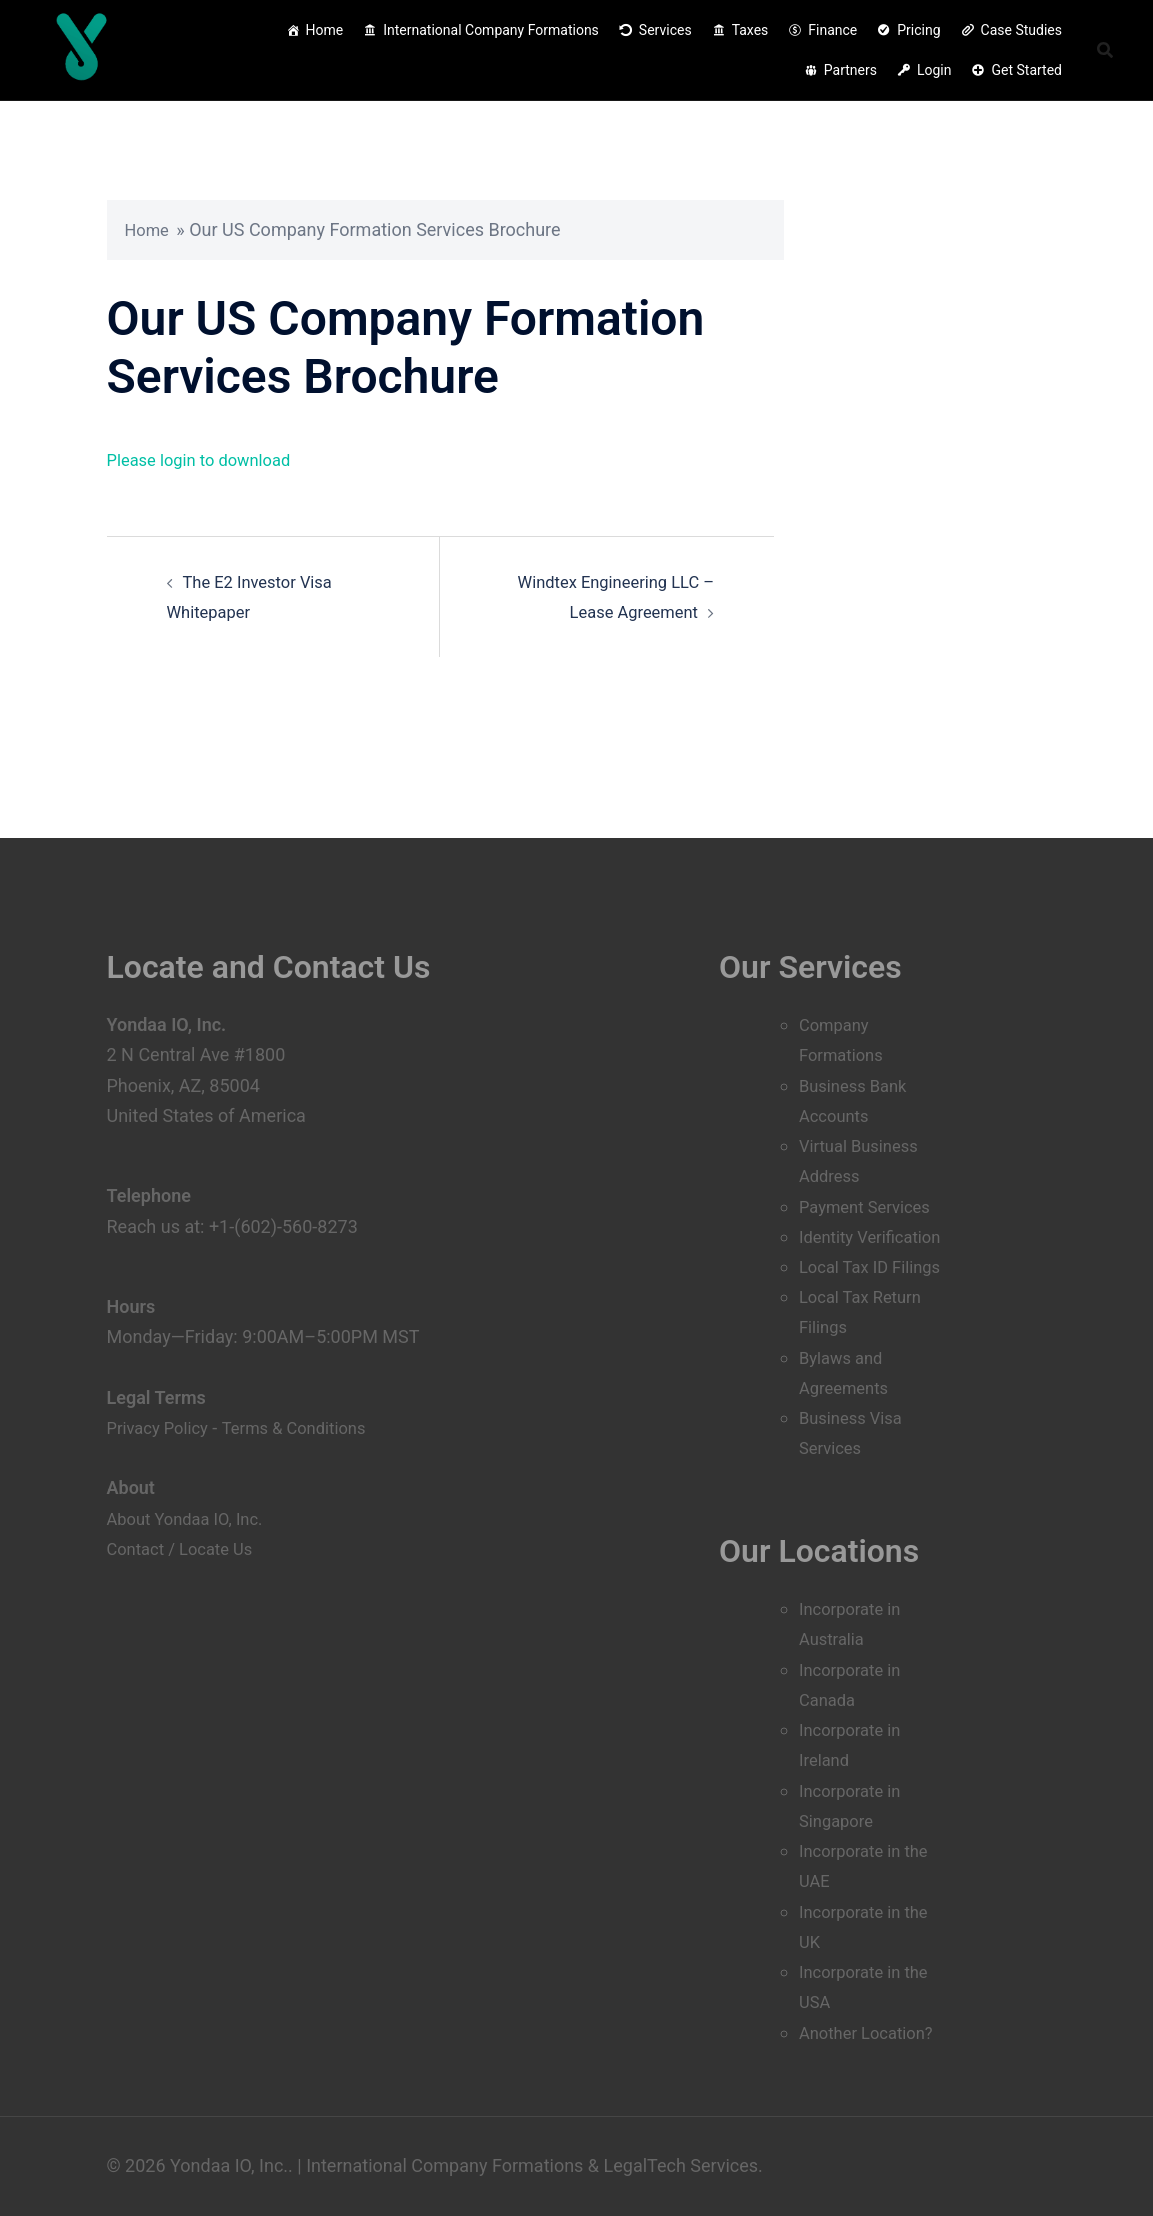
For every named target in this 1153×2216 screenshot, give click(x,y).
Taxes (750, 30)
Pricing (918, 30)
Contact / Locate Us (186, 1487)
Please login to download (207, 459)
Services (665, 30)
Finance (832, 30)
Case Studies (1021, 30)
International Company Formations (491, 30)
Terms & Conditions (309, 1366)
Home (325, 30)
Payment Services (870, 1145)
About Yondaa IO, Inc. (192, 1457)
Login (934, 70)
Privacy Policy (162, 1366)
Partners (850, 70)
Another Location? (872, 2032)
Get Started (1026, 70)
